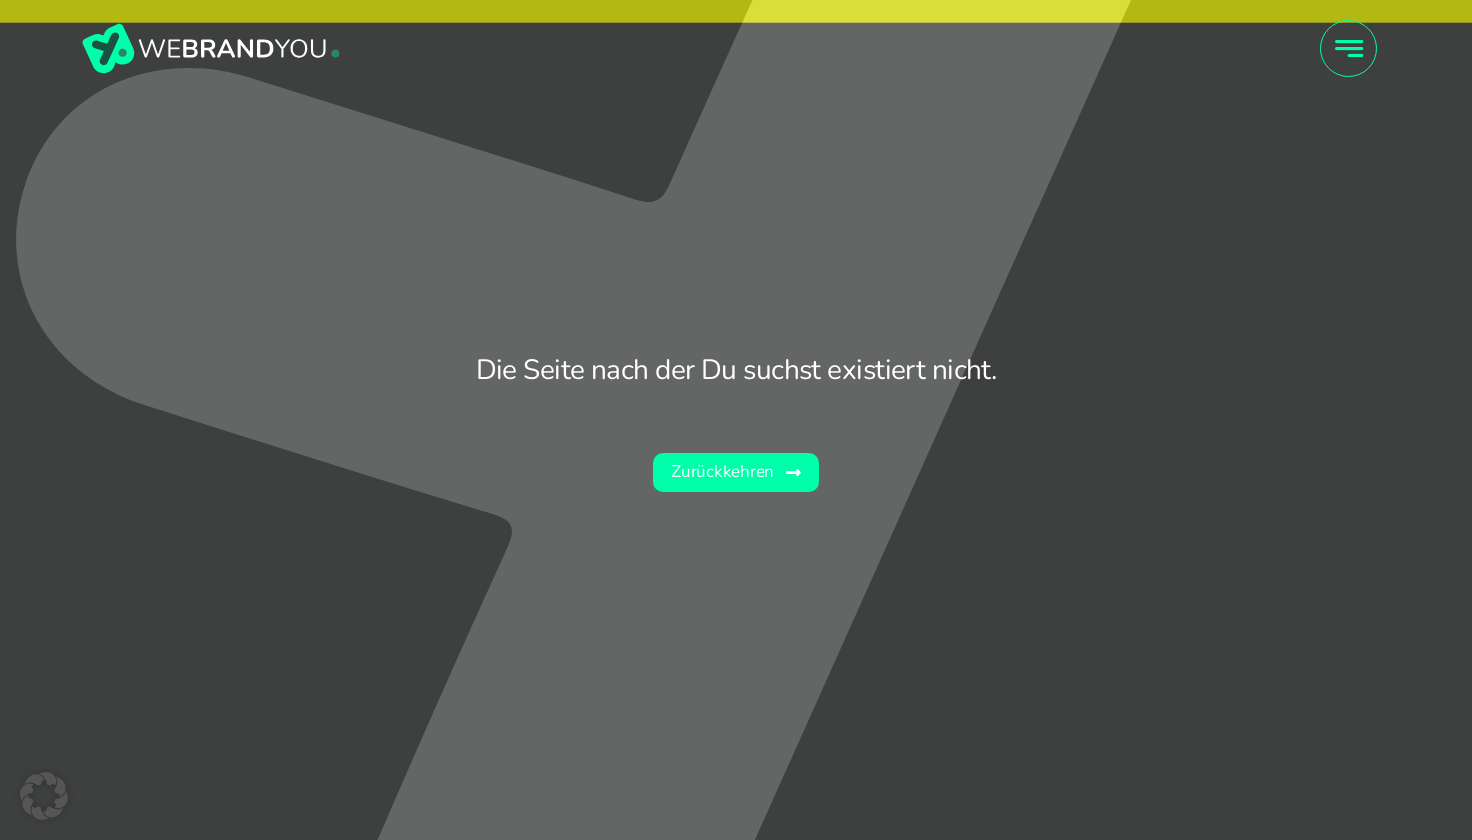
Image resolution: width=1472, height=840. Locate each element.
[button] (44, 796)
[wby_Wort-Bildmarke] (211, 30)
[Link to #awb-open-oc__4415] (1348, 48)
